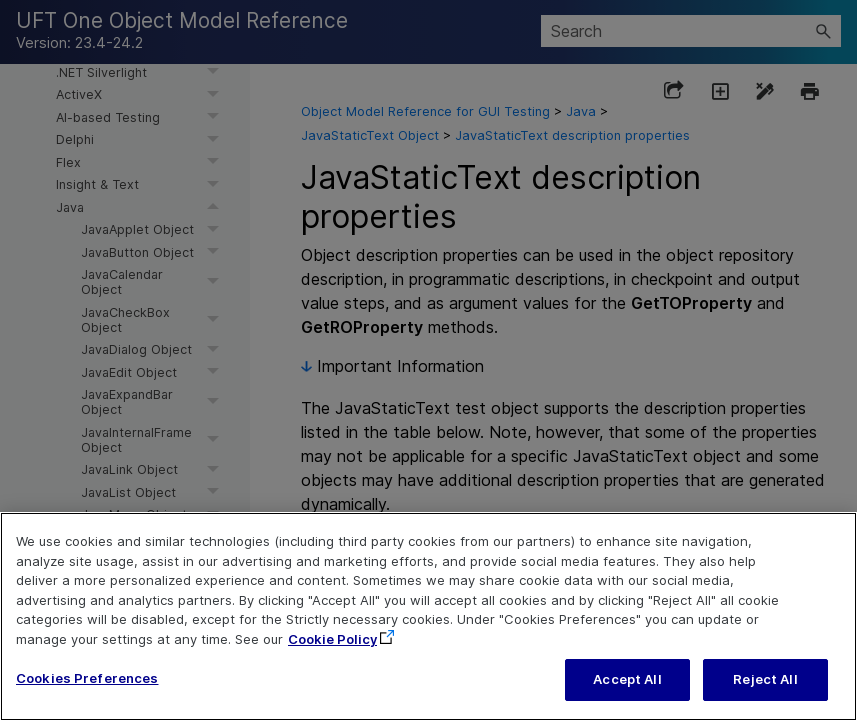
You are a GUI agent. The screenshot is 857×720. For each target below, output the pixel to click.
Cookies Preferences (87, 692)
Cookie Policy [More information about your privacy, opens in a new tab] (332, 652)
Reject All (765, 693)
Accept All (627, 693)
